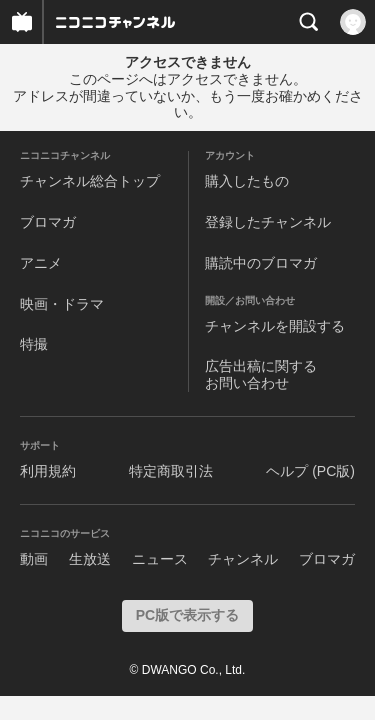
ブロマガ (48, 222)
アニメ (41, 263)
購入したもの (247, 181)
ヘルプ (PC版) (310, 471)
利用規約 (48, 471)
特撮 (34, 344)
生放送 (90, 559)
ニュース (160, 559)
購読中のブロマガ (261, 263)
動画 (34, 559)
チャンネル (243, 559)
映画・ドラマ (62, 304)
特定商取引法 (171, 471)
